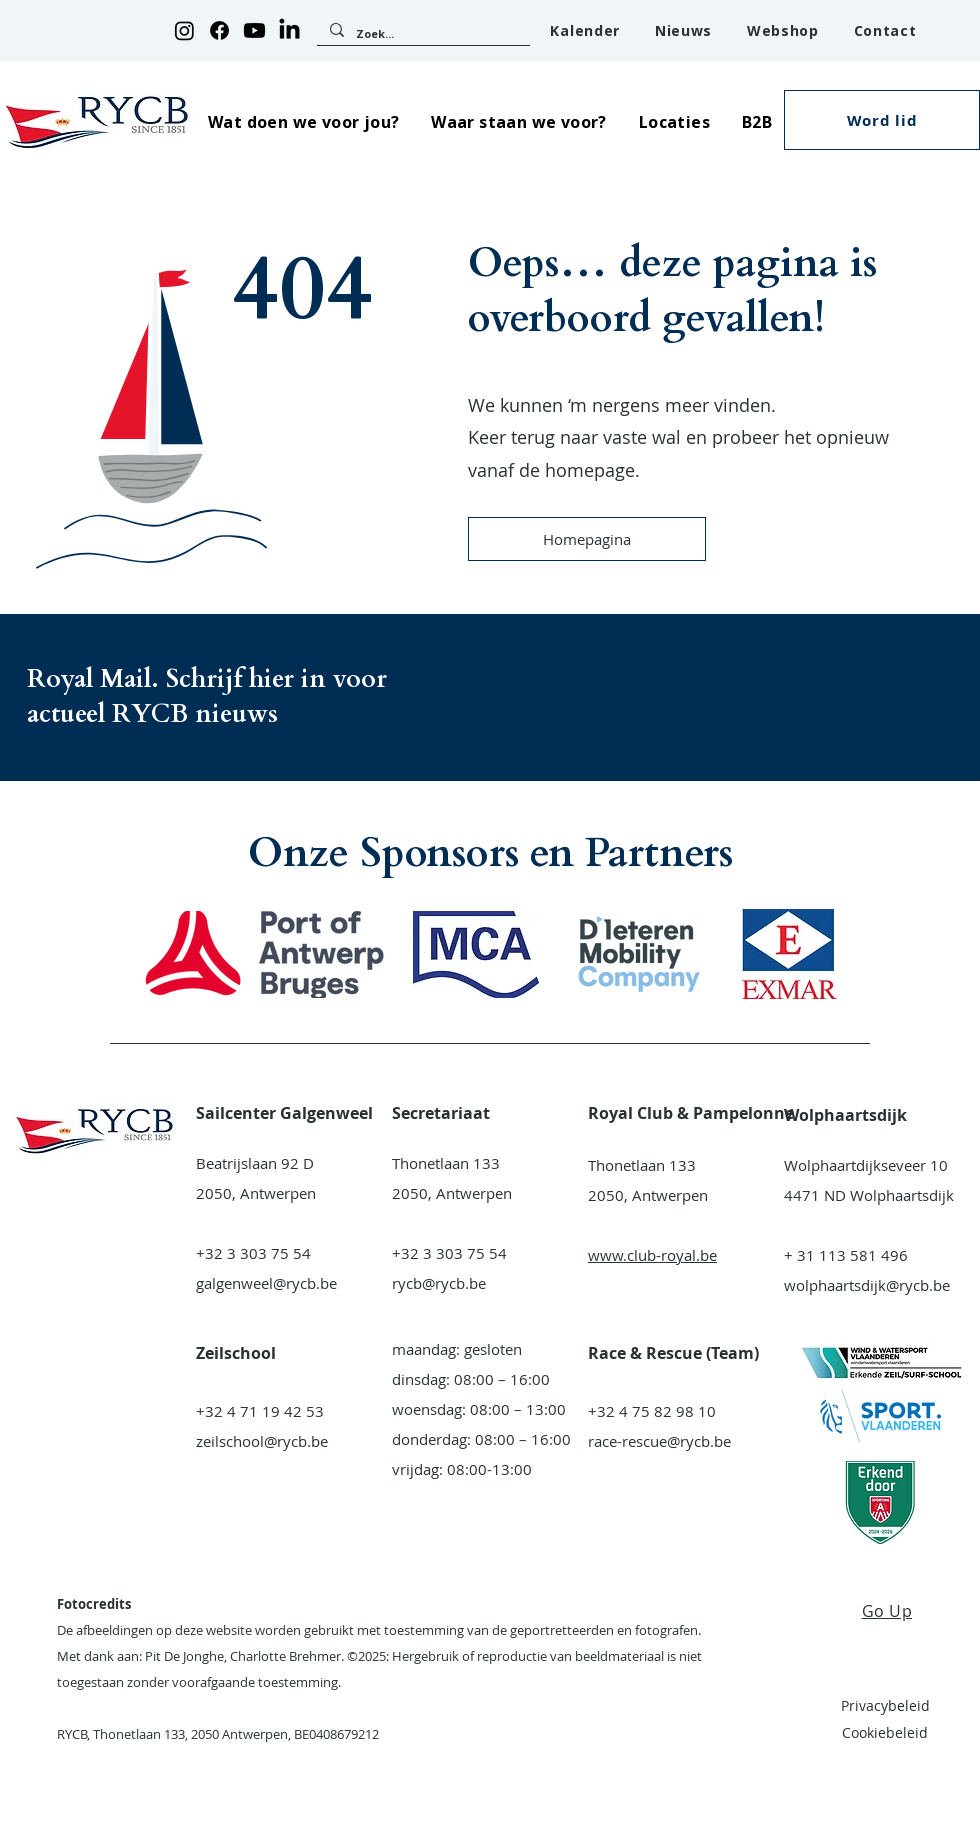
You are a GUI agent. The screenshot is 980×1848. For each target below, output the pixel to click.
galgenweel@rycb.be (266, 1283)
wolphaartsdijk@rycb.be (867, 1285)
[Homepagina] (587, 539)
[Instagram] (184, 30)
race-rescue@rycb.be (659, 1441)
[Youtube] (254, 30)
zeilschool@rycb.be (262, 1441)
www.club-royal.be (652, 1255)
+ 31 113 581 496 (846, 1255)
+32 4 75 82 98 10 (652, 1411)
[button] (303, 121)
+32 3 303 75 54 (253, 1253)
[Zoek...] (422, 34)
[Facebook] (219, 30)
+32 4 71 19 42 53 (260, 1411)
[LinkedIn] (289, 30)
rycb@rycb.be (439, 1283)
